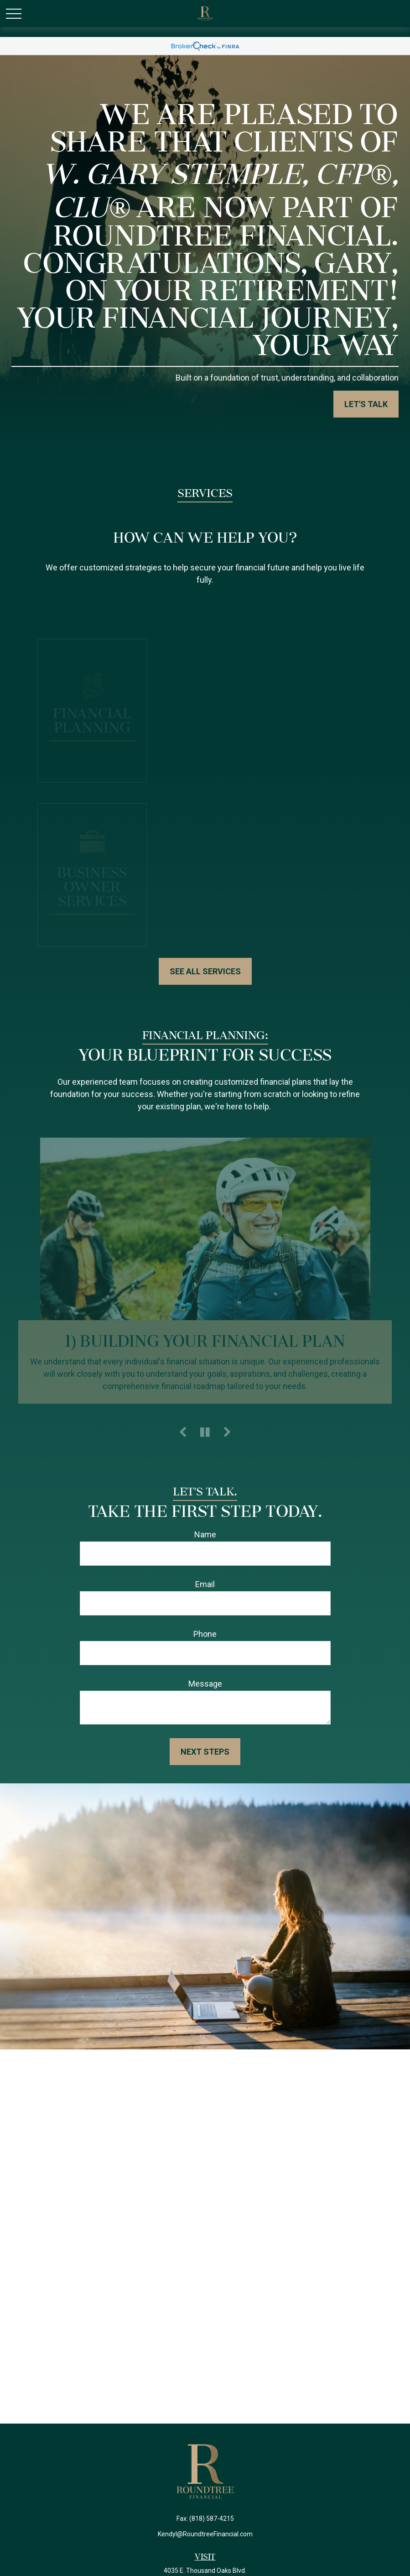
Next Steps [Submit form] (205, 1751)
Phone (205, 1634)
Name (205, 1534)
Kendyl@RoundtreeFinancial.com (205, 2534)
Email (205, 1584)
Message (205, 1683)
